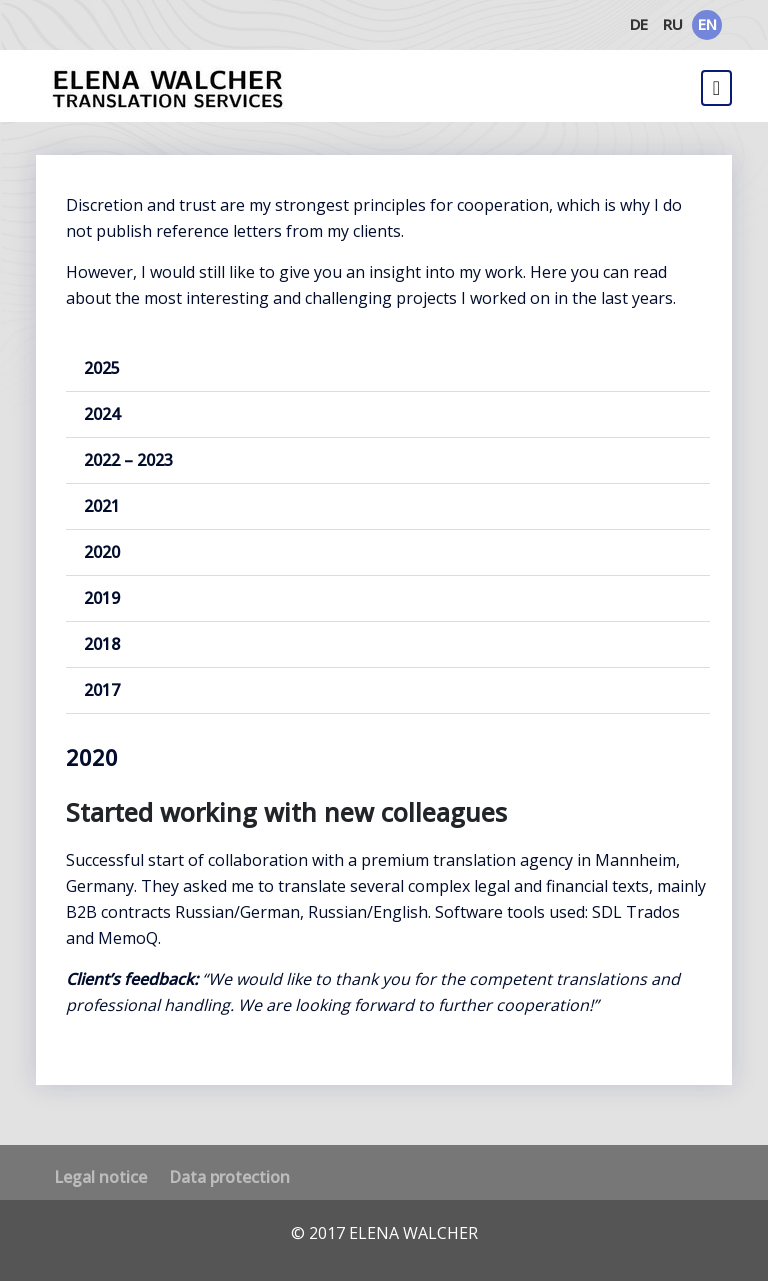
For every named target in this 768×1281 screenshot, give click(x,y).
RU (673, 24)
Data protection (229, 1177)
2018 (102, 644)
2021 (102, 506)
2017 (102, 690)
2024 (102, 414)
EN (707, 24)
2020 (102, 552)
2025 (102, 368)
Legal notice (100, 1177)
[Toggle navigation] (716, 88)
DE (639, 24)
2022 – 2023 (128, 460)
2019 (102, 598)
